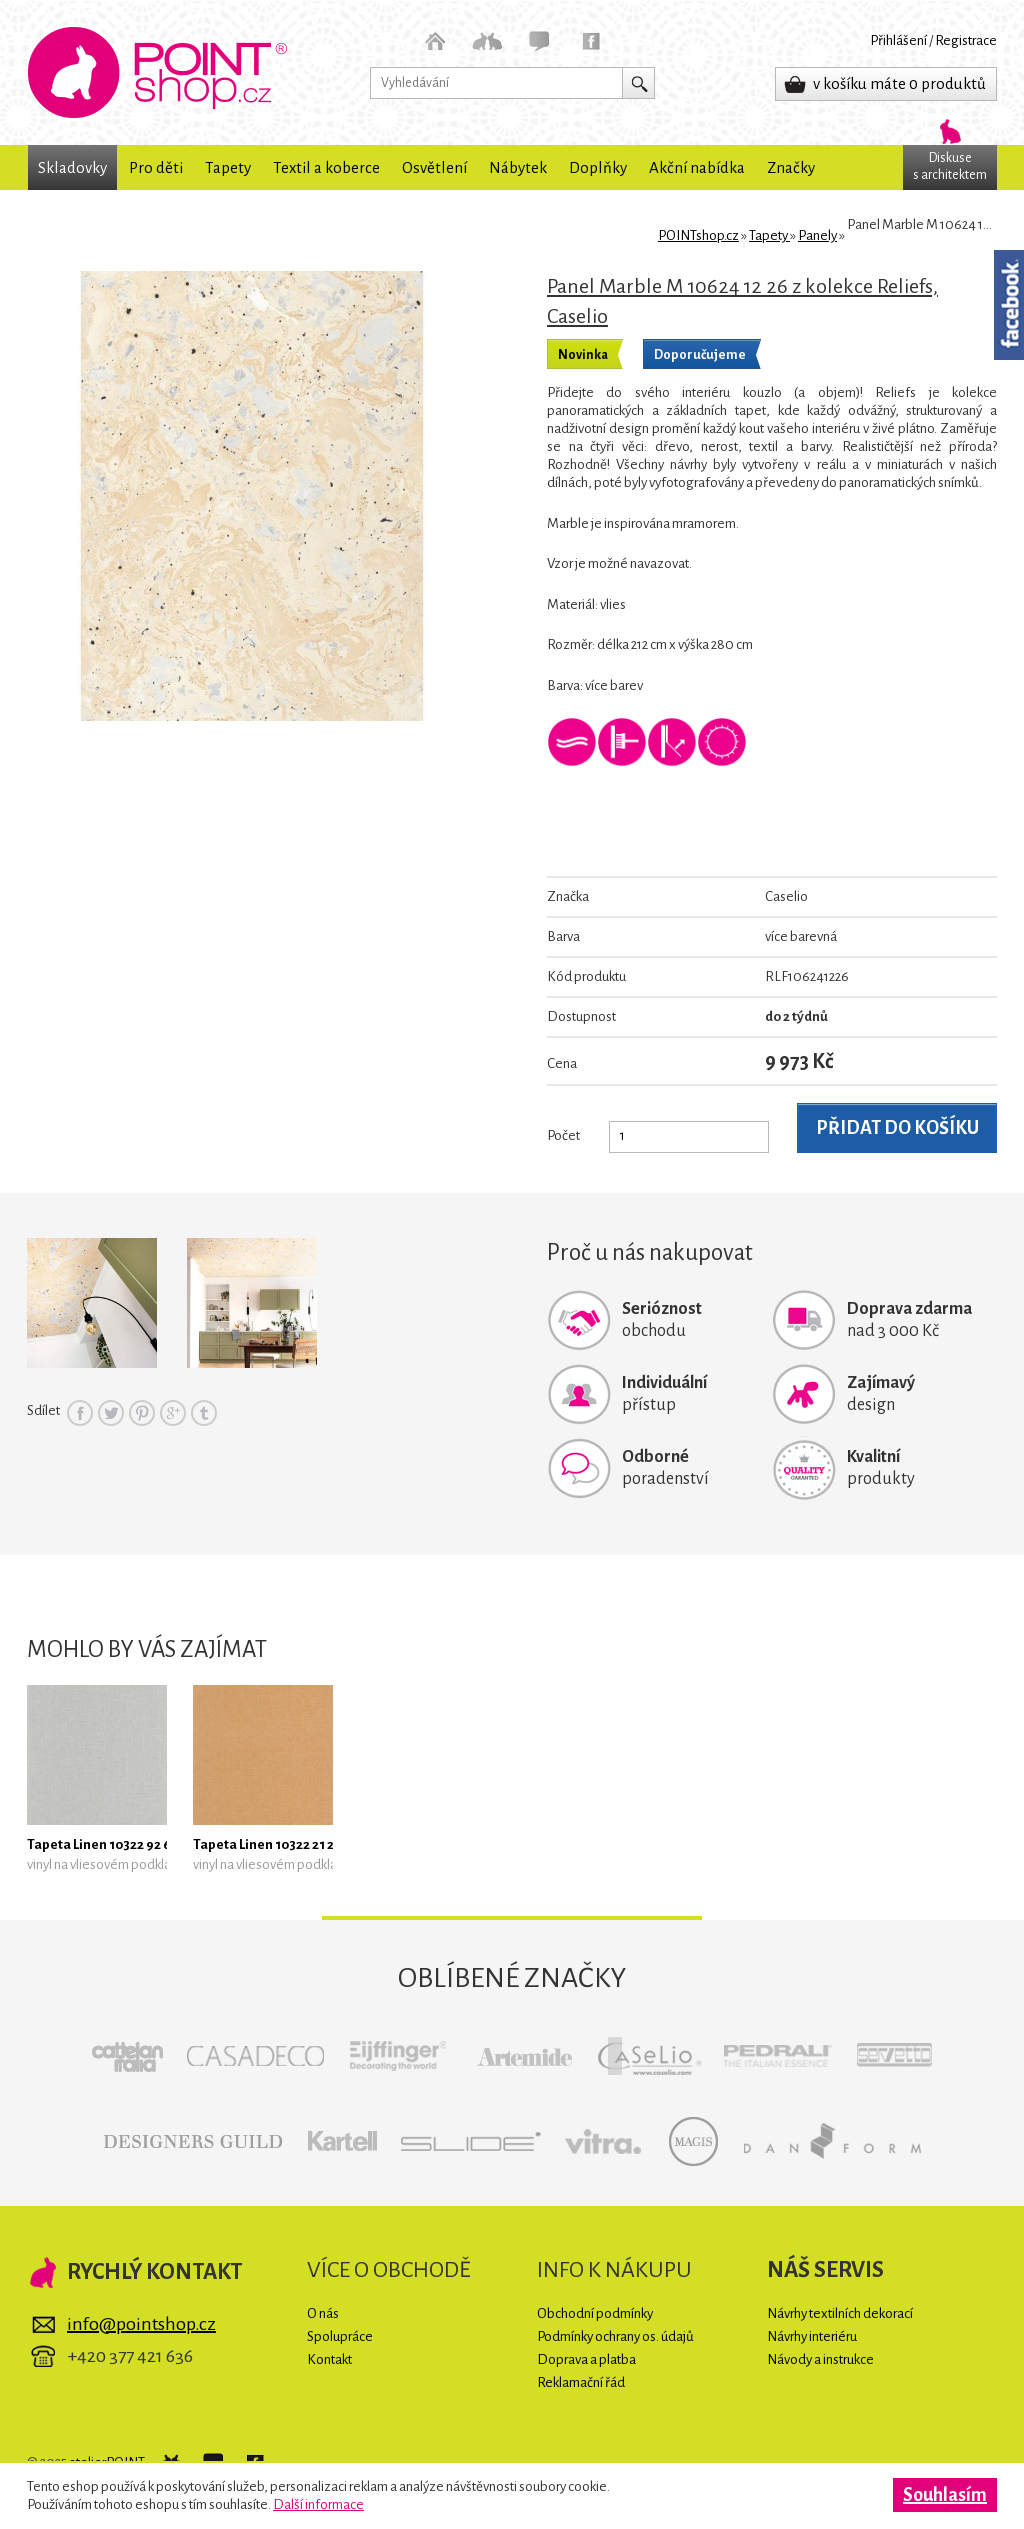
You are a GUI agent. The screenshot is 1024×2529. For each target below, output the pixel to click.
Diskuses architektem (950, 166)
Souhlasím (945, 2495)
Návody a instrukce (820, 2359)
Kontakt (329, 2359)
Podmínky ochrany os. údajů (615, 2336)
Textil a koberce (326, 167)
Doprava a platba (586, 2359)
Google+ (173, 1413)
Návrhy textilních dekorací (840, 2313)
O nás (323, 2313)
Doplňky (598, 167)
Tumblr (204, 1413)
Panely (817, 235)
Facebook (80, 1413)
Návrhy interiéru (812, 2336)
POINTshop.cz (157, 72)
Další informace (318, 2504)
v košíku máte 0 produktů (899, 83)
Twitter (111, 1413)
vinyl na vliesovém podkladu (106, 1864)
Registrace (966, 40)
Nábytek (518, 167)
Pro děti (156, 167)
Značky (791, 167)
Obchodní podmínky (595, 2313)
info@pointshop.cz (141, 2324)
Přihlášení (898, 40)
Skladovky (72, 167)
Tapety (228, 167)
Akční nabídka (697, 167)
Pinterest (142, 1413)
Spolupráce (340, 2336)
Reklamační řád (581, 2382)
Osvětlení (434, 167)
